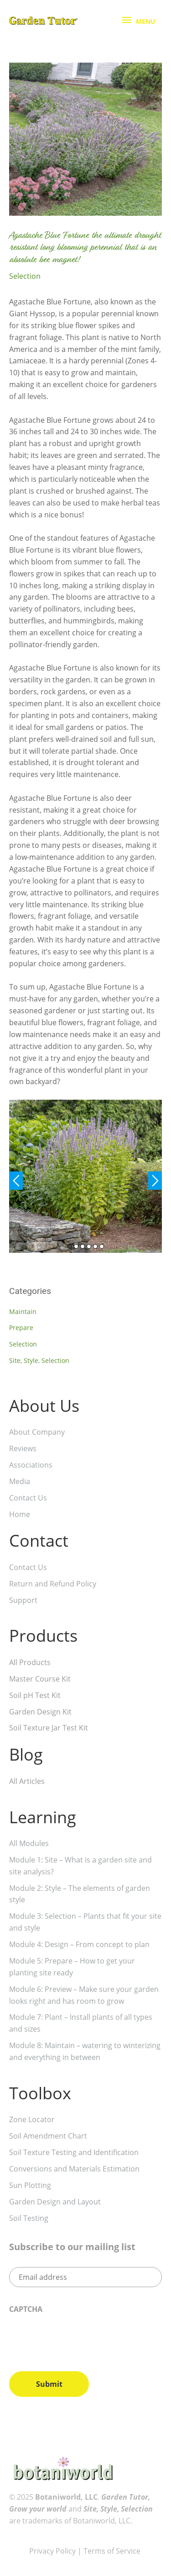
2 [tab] (76, 1246)
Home (19, 1514)
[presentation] (78, 2339)
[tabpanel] (85, 1176)
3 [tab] (82, 1246)
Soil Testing (28, 2218)
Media (19, 1481)
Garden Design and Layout (55, 2202)
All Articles (27, 1781)
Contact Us (28, 1498)
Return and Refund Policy (52, 1584)
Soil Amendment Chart (48, 2136)
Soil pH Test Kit (35, 1695)
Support (23, 1600)
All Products (30, 1662)
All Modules (29, 1843)
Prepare (21, 1327)
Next (155, 1180)
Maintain (22, 1311)
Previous (16, 1180)
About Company (37, 1432)
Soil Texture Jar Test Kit (48, 1728)
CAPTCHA (25, 2309)
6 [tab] (101, 1246)
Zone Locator (32, 2119)
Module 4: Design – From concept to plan (79, 1944)
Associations (30, 1465)
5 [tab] (95, 1246)
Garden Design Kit (40, 1712)
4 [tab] (89, 1246)
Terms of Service (112, 2551)
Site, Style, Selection (39, 1360)
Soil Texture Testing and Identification (74, 2152)
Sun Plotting (30, 2185)
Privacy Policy (52, 2551)
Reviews (22, 1448)
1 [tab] (69, 1246)
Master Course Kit (40, 1679)
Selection (25, 276)
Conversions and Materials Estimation (74, 2169)
